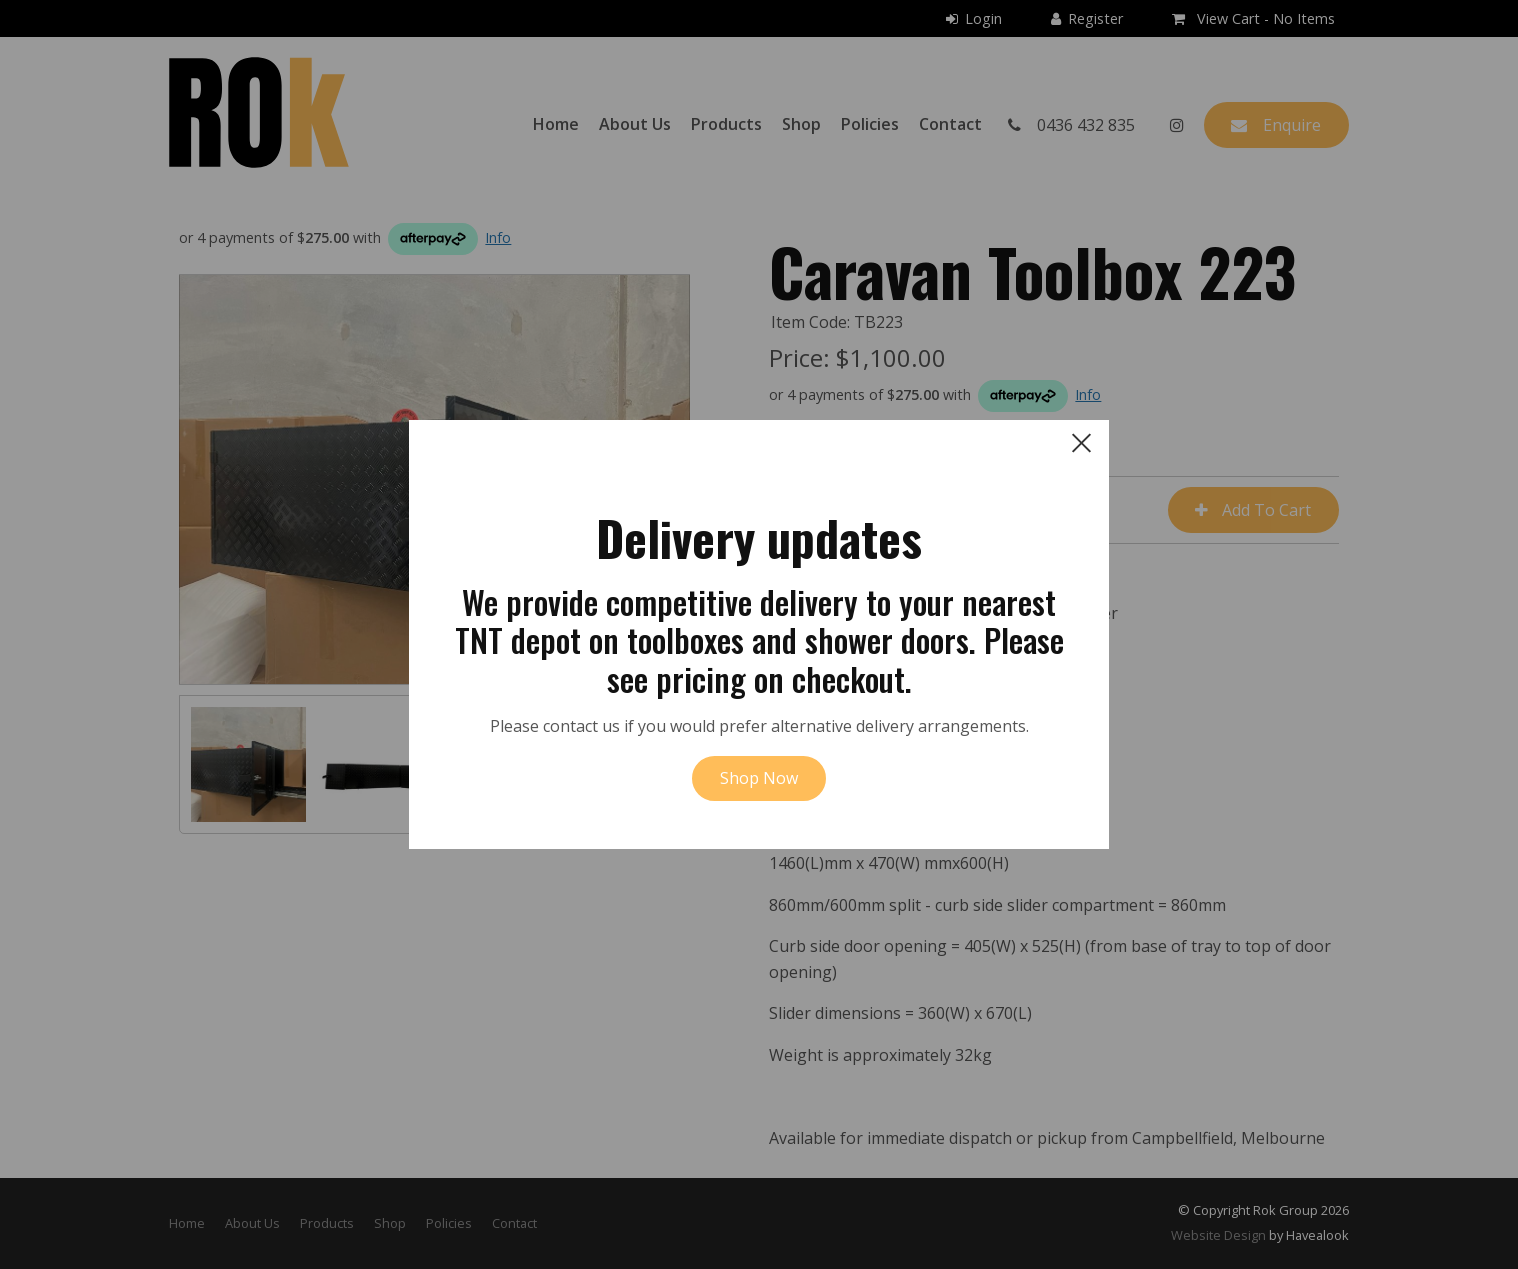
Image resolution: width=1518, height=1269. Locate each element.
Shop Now (759, 778)
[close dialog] (1081, 442)
